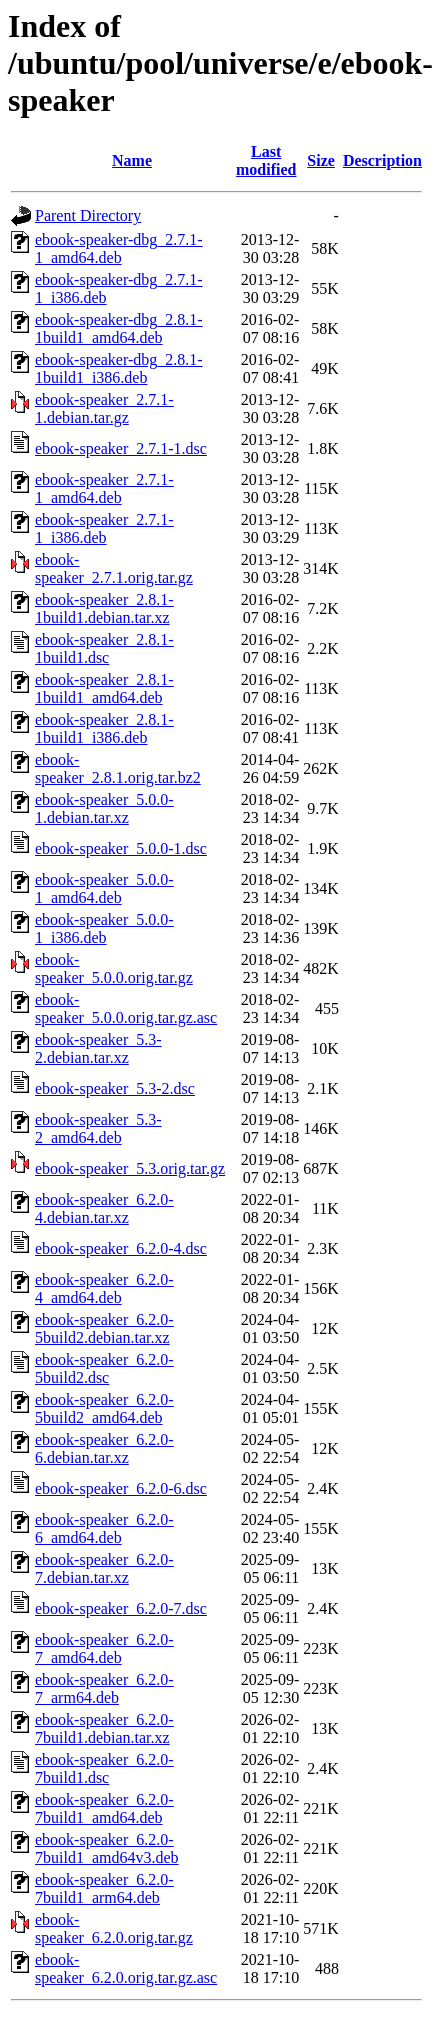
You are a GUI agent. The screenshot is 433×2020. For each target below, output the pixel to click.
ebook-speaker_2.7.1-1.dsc (121, 448)
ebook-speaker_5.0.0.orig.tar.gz (114, 968)
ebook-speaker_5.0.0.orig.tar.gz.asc (126, 1008)
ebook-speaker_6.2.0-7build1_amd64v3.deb (107, 1848)
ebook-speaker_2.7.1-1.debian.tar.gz (104, 408)
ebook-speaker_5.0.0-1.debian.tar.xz (104, 808)
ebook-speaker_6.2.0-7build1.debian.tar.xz (104, 1728)
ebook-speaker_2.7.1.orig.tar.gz (114, 568)
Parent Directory (88, 215)
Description (382, 160)
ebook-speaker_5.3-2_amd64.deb (98, 1128)
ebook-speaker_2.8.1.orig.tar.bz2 (118, 768)
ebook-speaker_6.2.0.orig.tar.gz (114, 1928)
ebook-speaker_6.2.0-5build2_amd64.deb (104, 1408)
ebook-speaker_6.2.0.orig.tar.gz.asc (126, 1968)
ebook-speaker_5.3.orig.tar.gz (130, 1168)
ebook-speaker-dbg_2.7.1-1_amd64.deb (119, 248)
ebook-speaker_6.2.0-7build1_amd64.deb (104, 1808)
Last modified (266, 160)
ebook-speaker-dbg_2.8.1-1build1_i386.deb (119, 368)
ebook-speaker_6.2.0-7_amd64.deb (104, 1648)
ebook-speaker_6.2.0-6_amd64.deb (104, 1528)
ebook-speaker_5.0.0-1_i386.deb (104, 928)
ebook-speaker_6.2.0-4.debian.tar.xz (104, 1208)
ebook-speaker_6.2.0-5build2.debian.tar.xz (104, 1328)
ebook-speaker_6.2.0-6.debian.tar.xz (104, 1448)
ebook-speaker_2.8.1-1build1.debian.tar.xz (104, 608)
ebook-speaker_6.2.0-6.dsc (121, 1488)
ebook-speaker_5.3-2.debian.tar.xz (98, 1048)
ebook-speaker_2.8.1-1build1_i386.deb (104, 728)
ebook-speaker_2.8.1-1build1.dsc (104, 648)
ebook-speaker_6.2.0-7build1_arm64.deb (104, 1888)
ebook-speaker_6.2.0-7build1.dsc (104, 1768)
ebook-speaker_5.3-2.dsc (115, 1088)
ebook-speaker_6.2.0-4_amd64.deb (104, 1288)
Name (132, 160)
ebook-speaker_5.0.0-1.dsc (121, 848)
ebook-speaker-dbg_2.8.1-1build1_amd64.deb (119, 328)
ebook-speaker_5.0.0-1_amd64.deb (104, 888)
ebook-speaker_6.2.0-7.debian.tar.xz (104, 1568)
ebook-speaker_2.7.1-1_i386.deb (104, 528)
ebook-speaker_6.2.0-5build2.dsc (104, 1368)
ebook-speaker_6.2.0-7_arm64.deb (104, 1688)
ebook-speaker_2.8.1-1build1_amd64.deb (104, 688)
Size (321, 160)
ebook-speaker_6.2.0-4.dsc (121, 1248)
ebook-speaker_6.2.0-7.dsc (121, 1608)
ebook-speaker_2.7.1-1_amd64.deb (104, 488)
